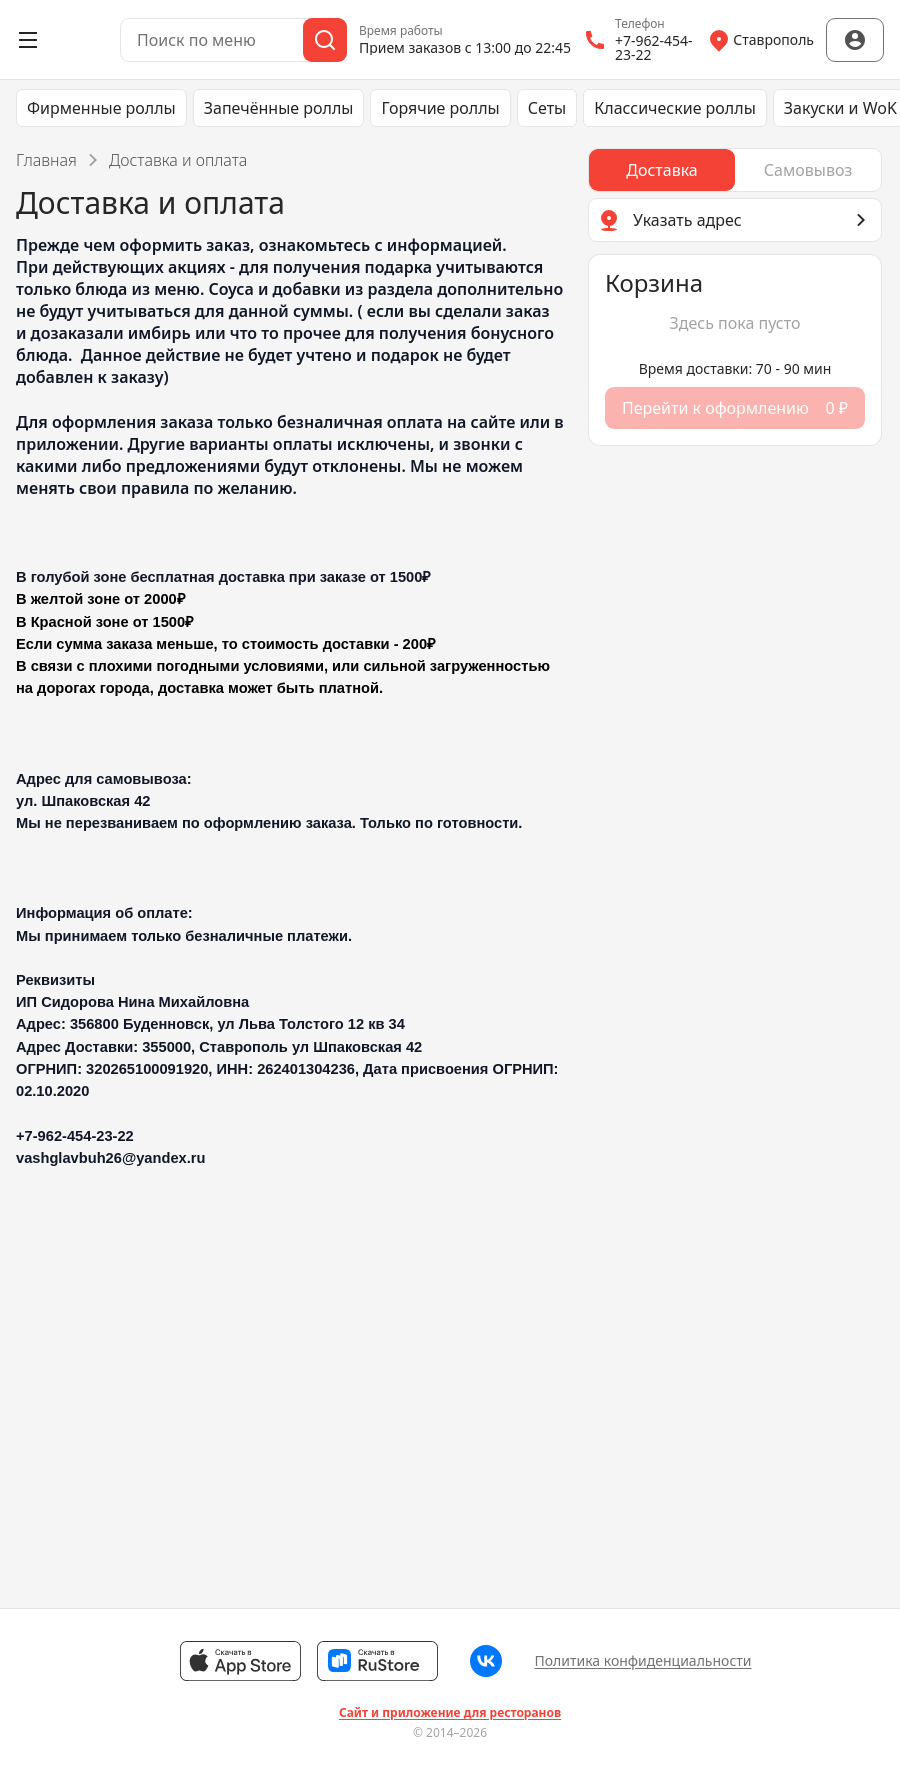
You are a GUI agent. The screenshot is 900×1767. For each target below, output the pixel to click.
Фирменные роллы (101, 108)
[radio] (662, 170)
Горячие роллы (440, 108)
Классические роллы (675, 108)
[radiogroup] (735, 170)
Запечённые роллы (279, 108)
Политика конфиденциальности (642, 1660)
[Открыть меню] (28, 40)
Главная (46, 160)
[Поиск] (325, 40)
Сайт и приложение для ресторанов (450, 1713)
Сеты (547, 108)
